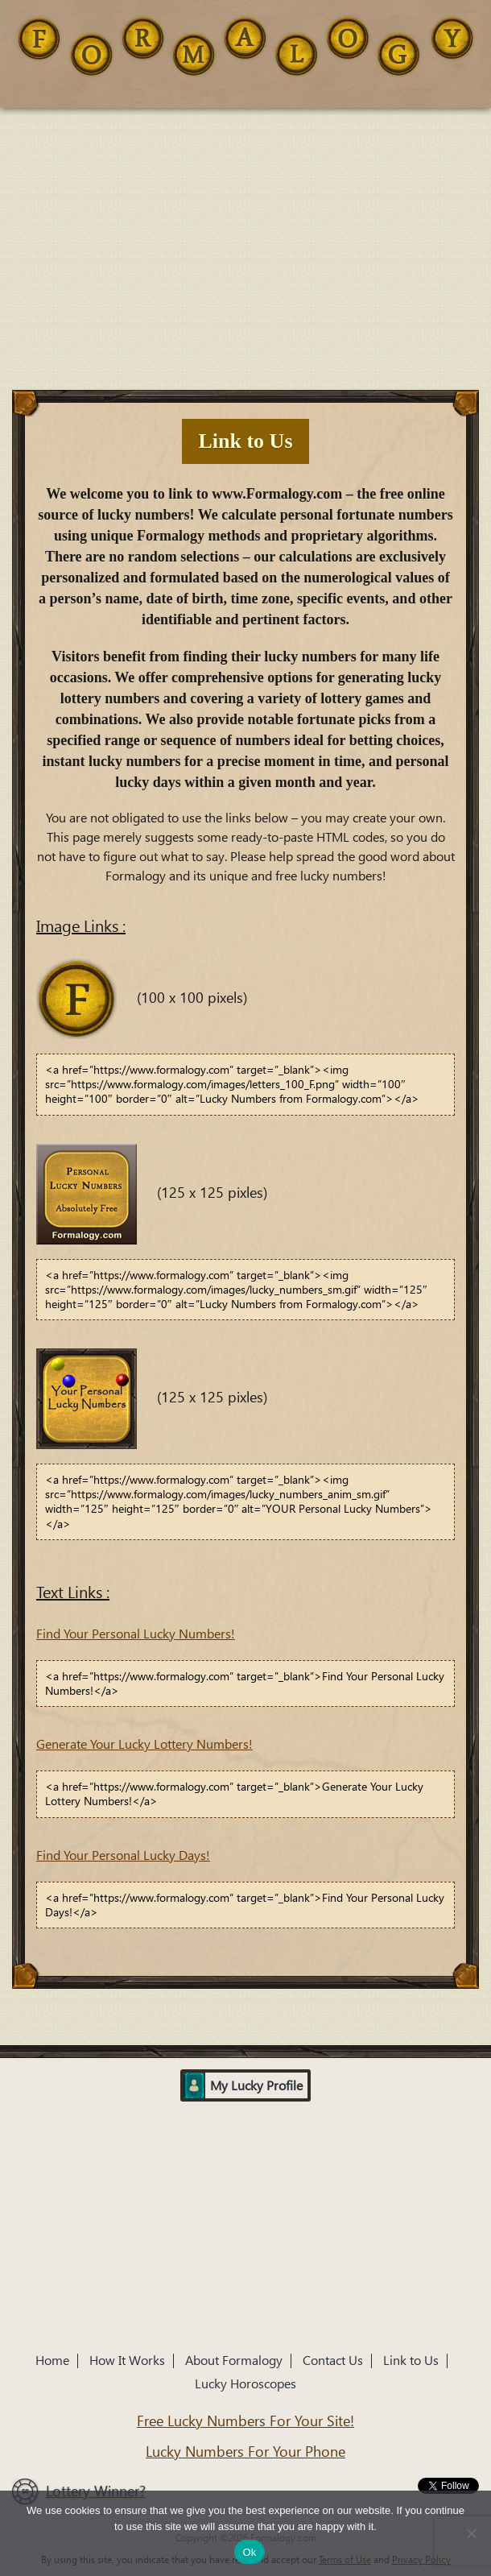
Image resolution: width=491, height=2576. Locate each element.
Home (52, 2360)
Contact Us (333, 2360)
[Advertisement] (245, 229)
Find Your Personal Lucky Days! (123, 1855)
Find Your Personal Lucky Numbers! (135, 1634)
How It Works (127, 2360)
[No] (471, 2533)
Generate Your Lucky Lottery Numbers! (144, 1744)
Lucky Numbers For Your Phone (245, 2451)
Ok (249, 2552)
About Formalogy (234, 2360)
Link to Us (411, 2360)
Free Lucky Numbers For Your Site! (245, 2420)
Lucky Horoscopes (245, 2384)
